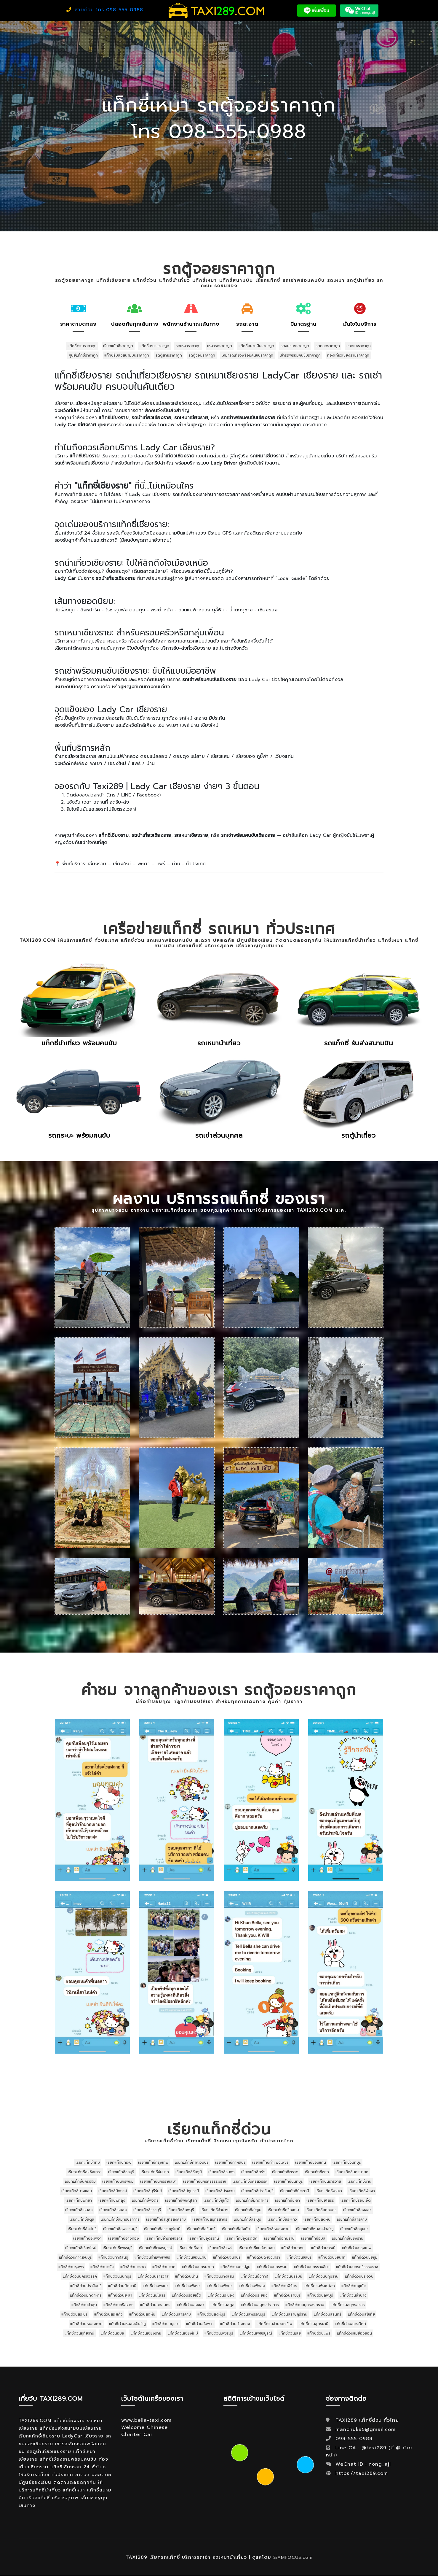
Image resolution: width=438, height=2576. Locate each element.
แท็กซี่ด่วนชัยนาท (332, 2257)
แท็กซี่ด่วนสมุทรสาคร (348, 2305)
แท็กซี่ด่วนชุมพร (71, 2267)
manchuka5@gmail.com (365, 2429)
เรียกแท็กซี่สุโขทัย (236, 2229)
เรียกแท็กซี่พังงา (362, 2191)
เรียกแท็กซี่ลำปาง (214, 2210)
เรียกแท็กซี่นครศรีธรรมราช (204, 2181)
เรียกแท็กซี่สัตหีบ (316, 2219)
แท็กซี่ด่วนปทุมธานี (323, 2276)
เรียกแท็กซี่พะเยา (329, 2191)
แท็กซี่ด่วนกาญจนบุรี (75, 2257)
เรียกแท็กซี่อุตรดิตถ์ (242, 2238)
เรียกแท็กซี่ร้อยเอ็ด (356, 2200)
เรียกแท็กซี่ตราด (285, 2172)
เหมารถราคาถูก (219, 346)
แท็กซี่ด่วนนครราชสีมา (312, 2267)
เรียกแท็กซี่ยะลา (287, 2200)
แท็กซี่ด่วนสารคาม (176, 2314)
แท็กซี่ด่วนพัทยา (219, 2286)
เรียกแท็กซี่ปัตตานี (294, 2191)
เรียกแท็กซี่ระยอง (113, 2210)
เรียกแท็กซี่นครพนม (118, 2181)
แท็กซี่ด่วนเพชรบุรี (218, 2333)
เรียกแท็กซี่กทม (88, 2162)
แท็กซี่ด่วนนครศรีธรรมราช (357, 2267)
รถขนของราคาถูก (295, 346)
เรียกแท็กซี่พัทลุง (111, 2200)
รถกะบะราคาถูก (358, 346)
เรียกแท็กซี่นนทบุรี (288, 2181)
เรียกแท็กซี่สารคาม (352, 2219)
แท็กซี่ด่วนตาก (163, 2267)
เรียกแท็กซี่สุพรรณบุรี (120, 2229)
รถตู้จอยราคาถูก (201, 355)
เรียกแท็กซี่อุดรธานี (203, 2238)
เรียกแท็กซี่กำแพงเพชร (270, 2162)
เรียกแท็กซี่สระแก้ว (282, 2219)
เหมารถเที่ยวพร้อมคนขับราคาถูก (247, 355)
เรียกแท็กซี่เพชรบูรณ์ (155, 2248)
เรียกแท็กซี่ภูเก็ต (216, 2200)
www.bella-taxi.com (146, 2420)
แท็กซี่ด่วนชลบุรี (299, 2257)
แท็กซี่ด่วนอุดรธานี (313, 2324)
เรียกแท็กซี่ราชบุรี (147, 2210)
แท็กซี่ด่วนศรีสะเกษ (118, 2305)
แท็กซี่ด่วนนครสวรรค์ (80, 2276)
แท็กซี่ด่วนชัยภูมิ (365, 2257)
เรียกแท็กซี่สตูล (82, 2219)
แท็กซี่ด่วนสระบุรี (74, 2314)
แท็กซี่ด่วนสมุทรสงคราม (304, 2305)
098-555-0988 (353, 2438)
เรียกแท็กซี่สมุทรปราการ (120, 2219)
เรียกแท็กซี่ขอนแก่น (310, 2162)
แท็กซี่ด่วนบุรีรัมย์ (288, 2276)
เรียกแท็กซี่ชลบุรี (121, 2172)
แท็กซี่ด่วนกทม (293, 2248)
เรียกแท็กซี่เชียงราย (347, 2238)
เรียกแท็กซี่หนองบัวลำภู (315, 2229)
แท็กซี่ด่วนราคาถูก (82, 346)
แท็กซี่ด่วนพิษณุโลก (319, 2286)
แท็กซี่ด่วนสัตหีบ (142, 2314)
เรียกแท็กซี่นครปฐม (80, 2181)
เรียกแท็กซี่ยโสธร (320, 2200)
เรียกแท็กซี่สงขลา (357, 2210)
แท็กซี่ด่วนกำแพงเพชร (152, 2257)
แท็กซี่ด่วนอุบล (112, 2333)
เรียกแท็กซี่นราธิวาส (325, 2181)
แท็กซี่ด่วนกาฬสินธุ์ (113, 2257)
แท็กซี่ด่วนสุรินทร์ (327, 2314)
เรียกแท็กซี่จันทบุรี (347, 2162)
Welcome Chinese (144, 2427)
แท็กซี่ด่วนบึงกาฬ (254, 2276)
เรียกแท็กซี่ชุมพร (221, 2172)
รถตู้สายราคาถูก (169, 355)
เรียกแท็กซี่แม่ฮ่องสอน (257, 2248)
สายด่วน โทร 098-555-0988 (104, 9)
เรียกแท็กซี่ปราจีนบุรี (257, 2191)
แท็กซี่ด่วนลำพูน (84, 2305)
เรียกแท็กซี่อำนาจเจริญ (164, 2238)
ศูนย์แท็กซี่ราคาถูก (83, 355)
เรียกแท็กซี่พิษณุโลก (181, 2200)
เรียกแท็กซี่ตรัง (253, 2172)
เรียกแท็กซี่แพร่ (220, 2248)
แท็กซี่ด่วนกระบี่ (323, 2248)
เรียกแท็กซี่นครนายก (351, 2172)
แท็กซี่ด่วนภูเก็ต (353, 2286)
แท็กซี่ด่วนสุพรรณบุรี (248, 2314)
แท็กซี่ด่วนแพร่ (318, 2333)
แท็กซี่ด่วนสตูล (222, 2305)
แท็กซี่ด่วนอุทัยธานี (79, 2333)
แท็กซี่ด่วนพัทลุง (252, 2286)
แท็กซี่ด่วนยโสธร (152, 2295)
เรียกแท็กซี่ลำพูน (248, 2210)
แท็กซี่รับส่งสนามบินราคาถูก (126, 355)
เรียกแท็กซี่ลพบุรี (180, 2210)
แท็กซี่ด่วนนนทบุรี (117, 2276)
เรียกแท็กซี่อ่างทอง (123, 2238)
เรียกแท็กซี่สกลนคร (321, 2210)
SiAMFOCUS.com (293, 2557)
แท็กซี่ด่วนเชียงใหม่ (183, 2333)
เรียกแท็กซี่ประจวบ (220, 2191)
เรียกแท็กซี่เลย (190, 2248)
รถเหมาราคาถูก (188, 346)
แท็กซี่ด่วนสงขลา (190, 2305)
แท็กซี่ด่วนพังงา (187, 2286)
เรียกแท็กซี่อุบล (313, 2238)
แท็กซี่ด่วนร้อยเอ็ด (186, 2295)
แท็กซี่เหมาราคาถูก (154, 346)
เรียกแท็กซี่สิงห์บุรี (82, 2229)
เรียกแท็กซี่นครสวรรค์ (250, 2181)
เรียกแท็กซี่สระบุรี (247, 2219)
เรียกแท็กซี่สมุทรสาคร (209, 2219)
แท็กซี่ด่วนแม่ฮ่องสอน (354, 2333)
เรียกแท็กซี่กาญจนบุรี (192, 2162)
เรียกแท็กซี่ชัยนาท (155, 2172)
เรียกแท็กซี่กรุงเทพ (153, 2162)
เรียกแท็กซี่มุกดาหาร (252, 2200)
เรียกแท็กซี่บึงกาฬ (112, 2191)
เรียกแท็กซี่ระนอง (79, 2210)
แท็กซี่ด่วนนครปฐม (235, 2267)
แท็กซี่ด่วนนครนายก (198, 2267)
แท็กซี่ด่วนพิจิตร (284, 2286)
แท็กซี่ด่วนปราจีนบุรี (86, 2286)
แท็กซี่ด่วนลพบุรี (320, 2295)
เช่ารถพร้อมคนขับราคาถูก (300, 355)
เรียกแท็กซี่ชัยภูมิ (188, 2172)
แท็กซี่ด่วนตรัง (102, 2267)
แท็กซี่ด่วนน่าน (186, 2276)
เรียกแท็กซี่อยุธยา (354, 2229)
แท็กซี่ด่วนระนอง (221, 2295)
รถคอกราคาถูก (328, 346)
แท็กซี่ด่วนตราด (133, 2267)
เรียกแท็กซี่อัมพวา (87, 2238)
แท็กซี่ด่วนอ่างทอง (235, 2324)
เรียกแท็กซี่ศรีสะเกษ (283, 2210)
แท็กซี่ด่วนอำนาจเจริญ (274, 2324)
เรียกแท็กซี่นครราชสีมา (158, 2181)
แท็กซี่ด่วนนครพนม (272, 2267)
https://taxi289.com (361, 2473)
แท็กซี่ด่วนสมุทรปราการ (260, 2305)
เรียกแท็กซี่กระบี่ (119, 2162)
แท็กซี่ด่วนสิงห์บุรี (211, 2314)
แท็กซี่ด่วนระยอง (254, 2295)
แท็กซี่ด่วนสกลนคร (155, 2305)
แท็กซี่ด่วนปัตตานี (122, 2286)
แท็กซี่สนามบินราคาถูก (256, 346)
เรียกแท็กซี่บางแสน (76, 2191)
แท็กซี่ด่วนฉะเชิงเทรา (263, 2257)
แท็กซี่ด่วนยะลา (120, 2295)
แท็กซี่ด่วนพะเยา (155, 2286)
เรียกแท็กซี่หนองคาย (273, 2229)
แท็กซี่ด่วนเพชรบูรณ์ (256, 2333)
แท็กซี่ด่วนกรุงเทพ (356, 2248)
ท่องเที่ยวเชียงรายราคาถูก (348, 355)
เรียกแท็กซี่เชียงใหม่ (80, 2248)
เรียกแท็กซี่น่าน (359, 2181)
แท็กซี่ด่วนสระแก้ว (108, 2314)
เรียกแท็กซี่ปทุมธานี (183, 2191)
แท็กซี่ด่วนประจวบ (359, 2276)
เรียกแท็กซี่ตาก (317, 2172)
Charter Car (137, 2434)
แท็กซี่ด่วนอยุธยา (166, 2324)
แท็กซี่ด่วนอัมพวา (200, 2324)
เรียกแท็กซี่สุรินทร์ (201, 2229)
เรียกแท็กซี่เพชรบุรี (117, 2248)
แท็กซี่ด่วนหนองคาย (86, 2324)
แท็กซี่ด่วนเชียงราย (146, 2333)
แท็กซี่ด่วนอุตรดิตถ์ (350, 2324)
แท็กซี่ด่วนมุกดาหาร (86, 2295)
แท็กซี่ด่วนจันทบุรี (227, 2257)
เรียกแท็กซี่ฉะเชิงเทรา (85, 2172)
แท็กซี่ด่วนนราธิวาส (153, 2276)
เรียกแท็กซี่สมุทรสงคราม (166, 2219)
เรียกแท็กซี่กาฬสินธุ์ (230, 2162)
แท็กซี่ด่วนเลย (290, 2333)
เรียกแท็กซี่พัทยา (78, 2200)
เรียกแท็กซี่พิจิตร (145, 2200)
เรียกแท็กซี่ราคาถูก (118, 346)
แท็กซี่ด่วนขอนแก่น (192, 2257)
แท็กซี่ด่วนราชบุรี (287, 2295)
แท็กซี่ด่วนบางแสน (219, 2276)
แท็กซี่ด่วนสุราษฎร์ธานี (289, 2314)
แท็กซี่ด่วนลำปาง (353, 2295)
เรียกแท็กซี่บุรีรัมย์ (147, 2191)
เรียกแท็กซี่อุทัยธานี (279, 2238)
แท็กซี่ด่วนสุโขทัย (361, 2314)
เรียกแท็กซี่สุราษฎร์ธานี (162, 2229)
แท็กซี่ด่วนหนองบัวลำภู (127, 2324)
